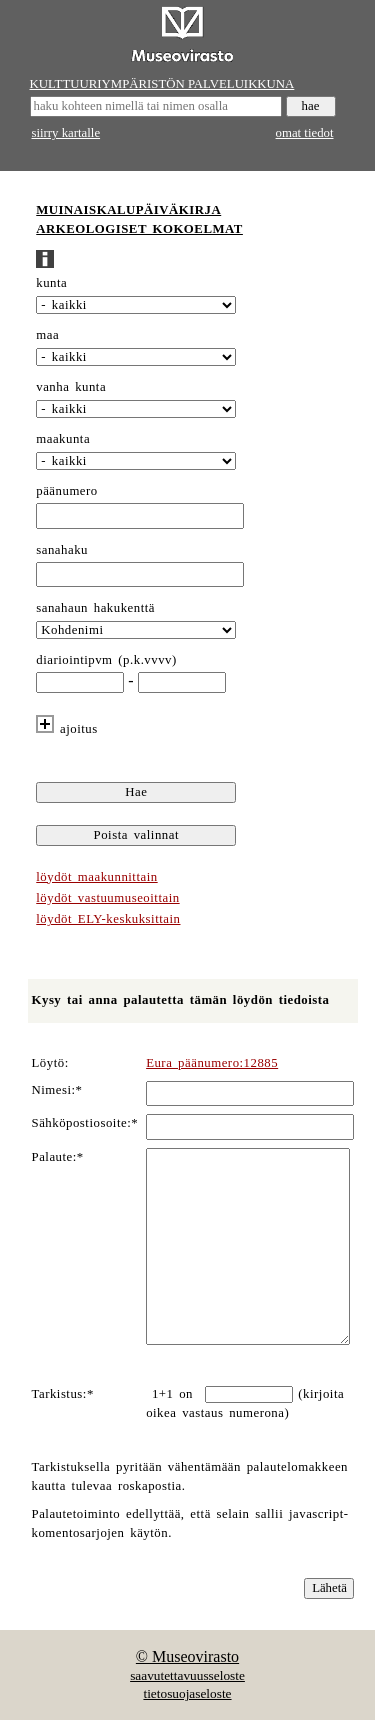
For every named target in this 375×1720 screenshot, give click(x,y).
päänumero (66, 491)
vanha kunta (71, 387)
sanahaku (62, 550)
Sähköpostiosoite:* (85, 1123)
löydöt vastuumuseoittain (107, 898)
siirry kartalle (66, 133)
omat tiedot (305, 133)
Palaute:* (58, 1157)
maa (47, 335)
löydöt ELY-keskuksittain (108, 919)
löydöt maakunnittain (96, 877)
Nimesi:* (57, 1090)
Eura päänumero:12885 (212, 1063)
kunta (51, 283)
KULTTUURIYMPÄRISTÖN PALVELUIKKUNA (162, 84)
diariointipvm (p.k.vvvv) (106, 660)
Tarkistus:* (63, 1394)
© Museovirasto (187, 1656)
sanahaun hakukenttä (95, 608)
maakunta (63, 439)
